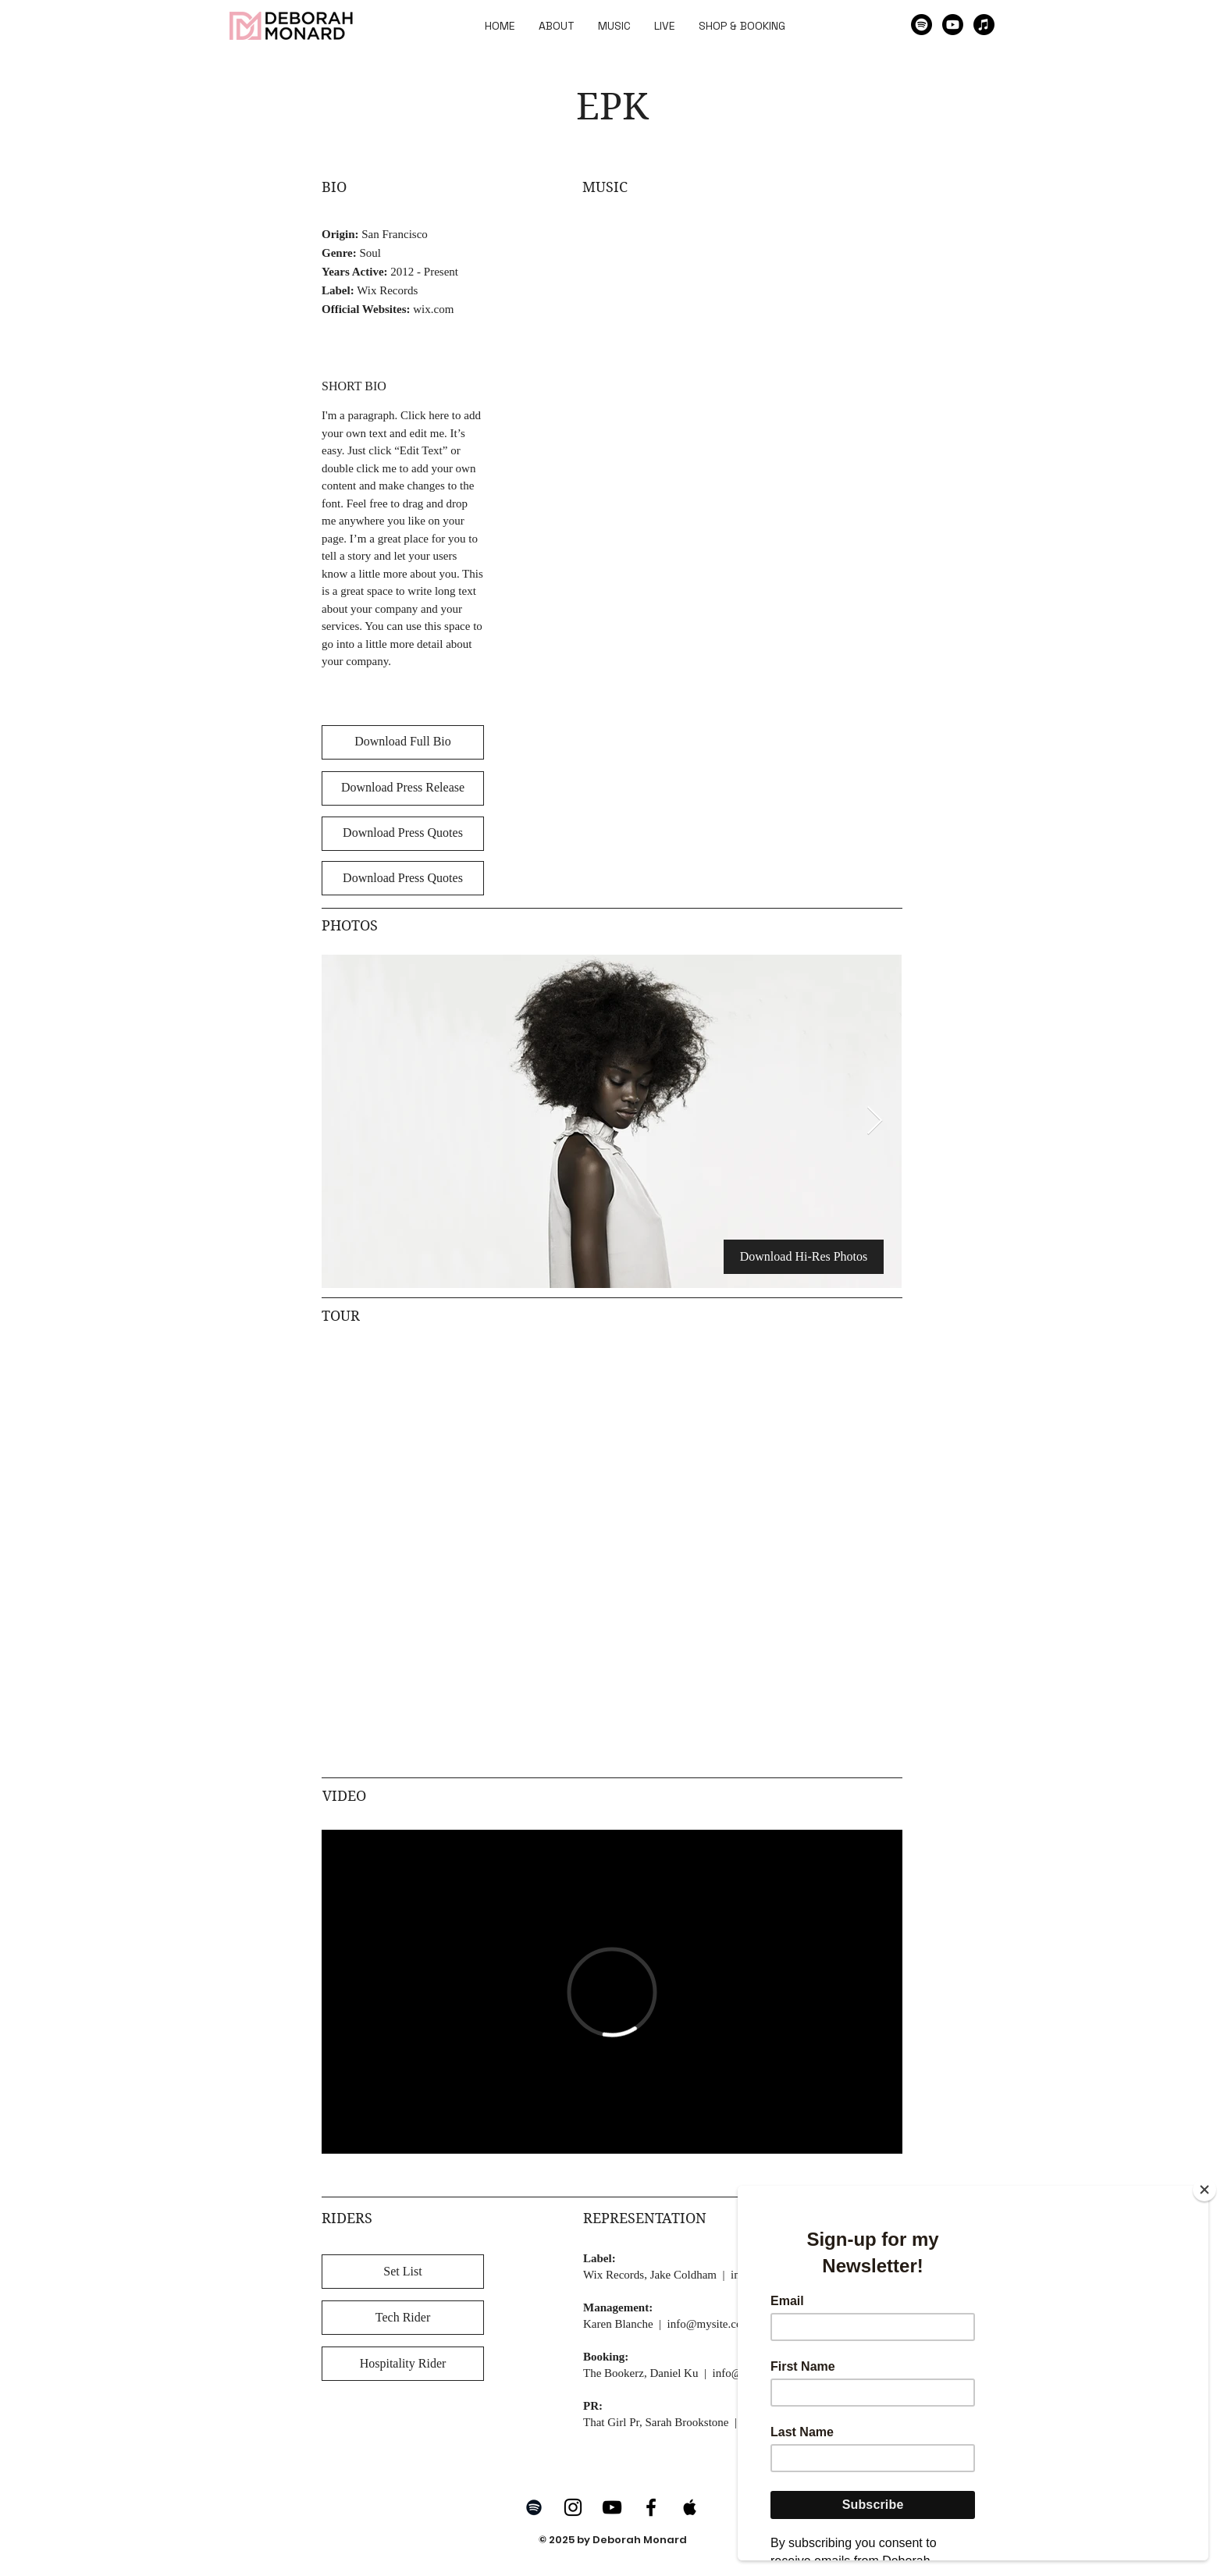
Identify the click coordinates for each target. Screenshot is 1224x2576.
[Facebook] (651, 2507)
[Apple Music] (983, 24)
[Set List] (403, 2271)
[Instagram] (573, 2507)
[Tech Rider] (403, 2317)
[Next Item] (875, 1121)
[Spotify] (921, 24)
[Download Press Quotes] (403, 834)
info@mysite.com (709, 2324)
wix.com (433, 309)
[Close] (1204, 2189)
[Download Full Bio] (403, 742)
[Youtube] (952, 24)
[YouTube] (612, 2507)
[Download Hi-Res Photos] (804, 1257)
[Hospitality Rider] (403, 2364)
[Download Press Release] (403, 788)
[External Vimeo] (612, 1992)
